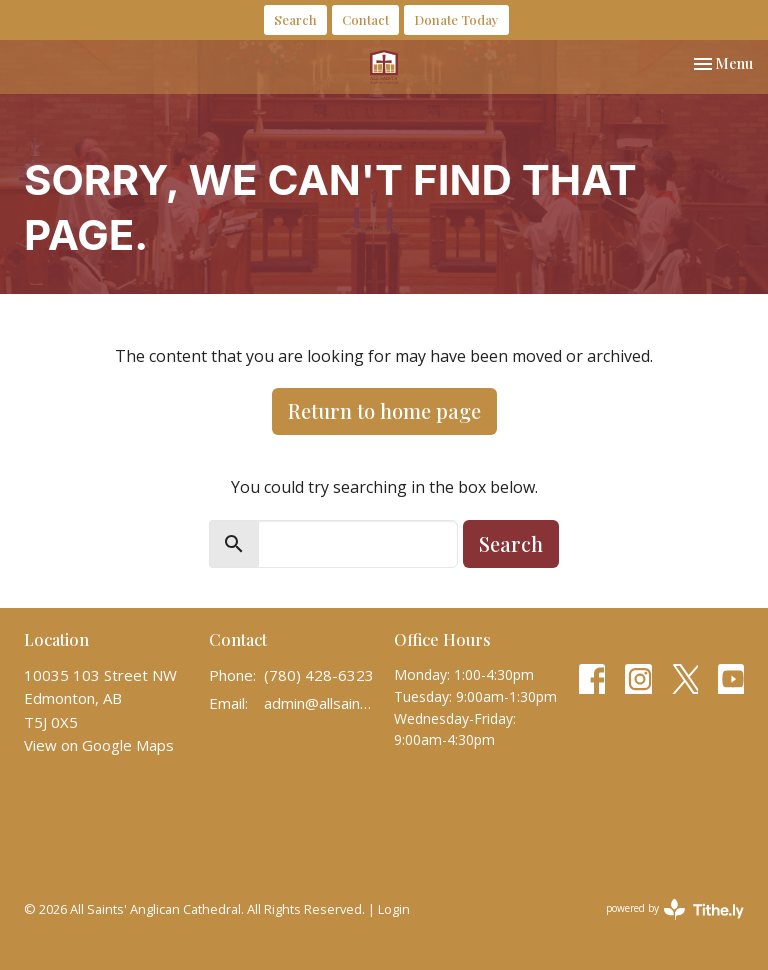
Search (295, 19)
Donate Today (456, 19)
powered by (675, 909)
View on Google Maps (99, 745)
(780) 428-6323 (319, 675)
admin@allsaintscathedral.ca (319, 703)
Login (394, 909)
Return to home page (384, 410)
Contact (365, 19)
